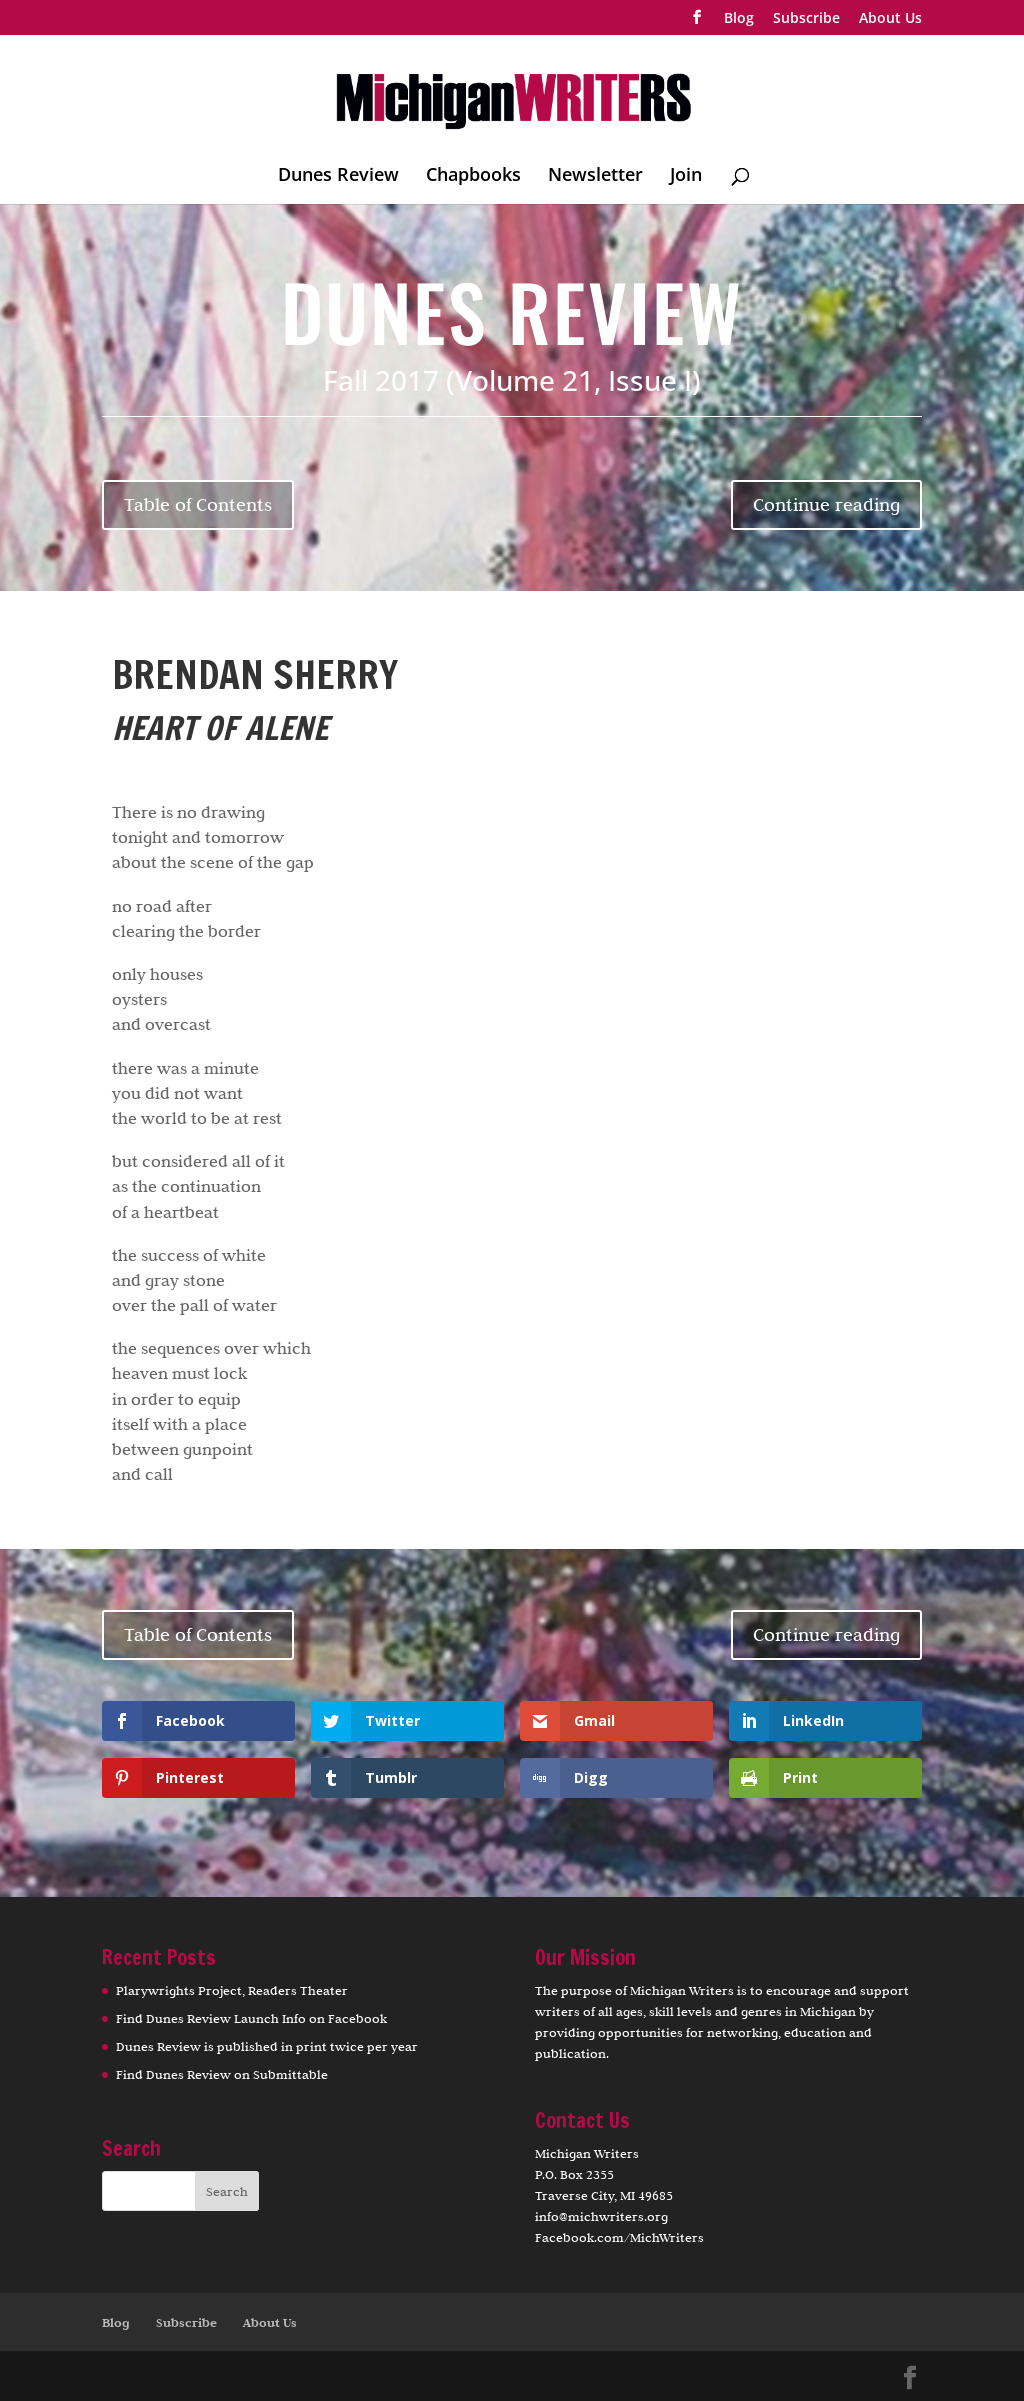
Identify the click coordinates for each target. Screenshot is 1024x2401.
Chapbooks (473, 176)
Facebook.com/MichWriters (619, 2237)
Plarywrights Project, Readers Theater (232, 1990)
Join (686, 176)
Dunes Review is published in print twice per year (267, 2046)
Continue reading (826, 504)
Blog (739, 19)
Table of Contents (198, 504)
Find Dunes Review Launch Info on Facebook (251, 2018)
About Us (890, 19)
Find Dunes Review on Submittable (222, 2074)
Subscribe (806, 19)
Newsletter (595, 176)
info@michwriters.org (601, 2216)
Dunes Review (338, 176)
